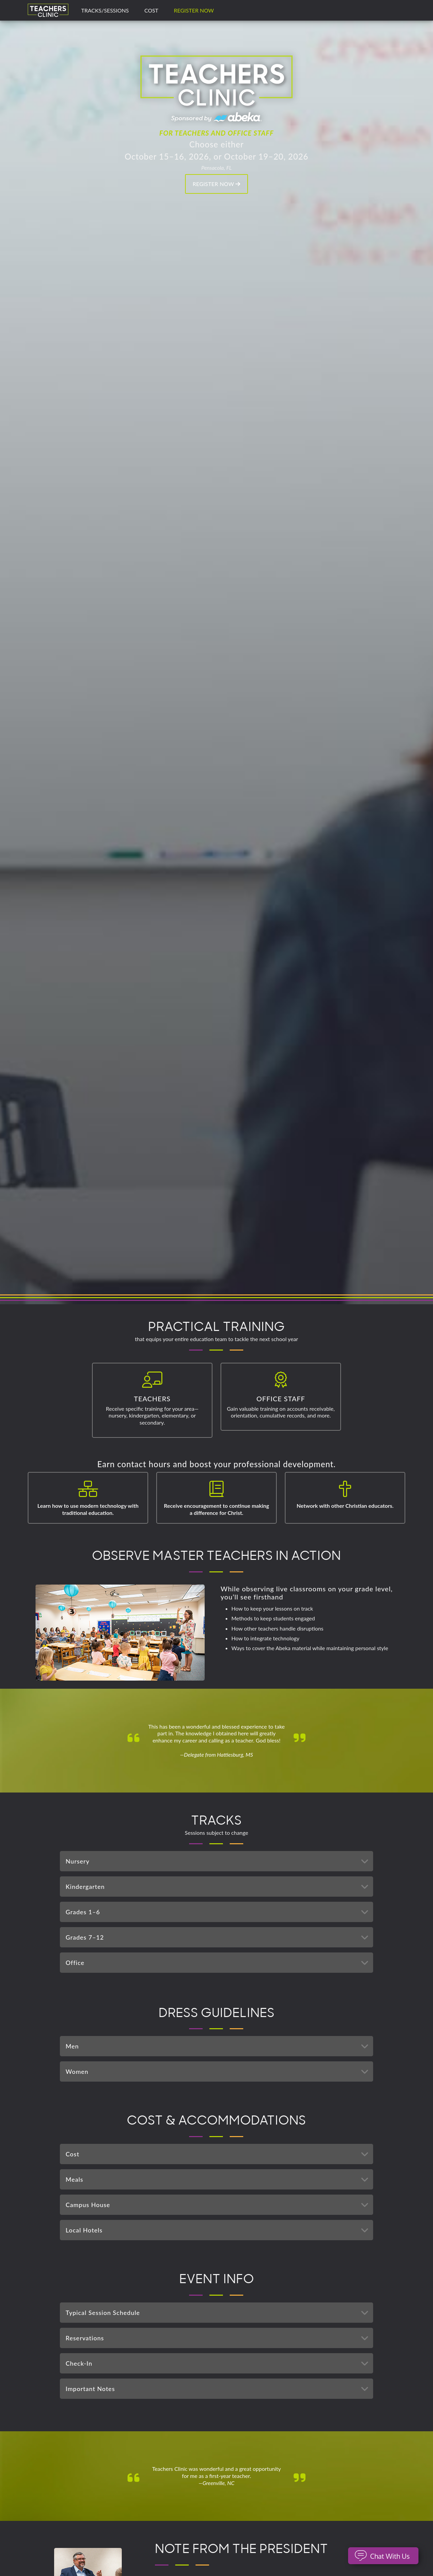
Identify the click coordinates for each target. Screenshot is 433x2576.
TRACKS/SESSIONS (105, 10)
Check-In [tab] (219, 2363)
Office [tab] (219, 1962)
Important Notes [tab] (219, 2388)
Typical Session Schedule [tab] (219, 2312)
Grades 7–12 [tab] (219, 1937)
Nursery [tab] (219, 1861)
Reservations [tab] (219, 2338)
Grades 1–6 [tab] (219, 1911)
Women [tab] (219, 2071)
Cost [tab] (219, 2154)
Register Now (194, 10)
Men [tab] (219, 2046)
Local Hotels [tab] (219, 2230)
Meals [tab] (219, 2179)
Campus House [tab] (219, 2204)
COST (151, 10)
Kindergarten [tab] (219, 1886)
